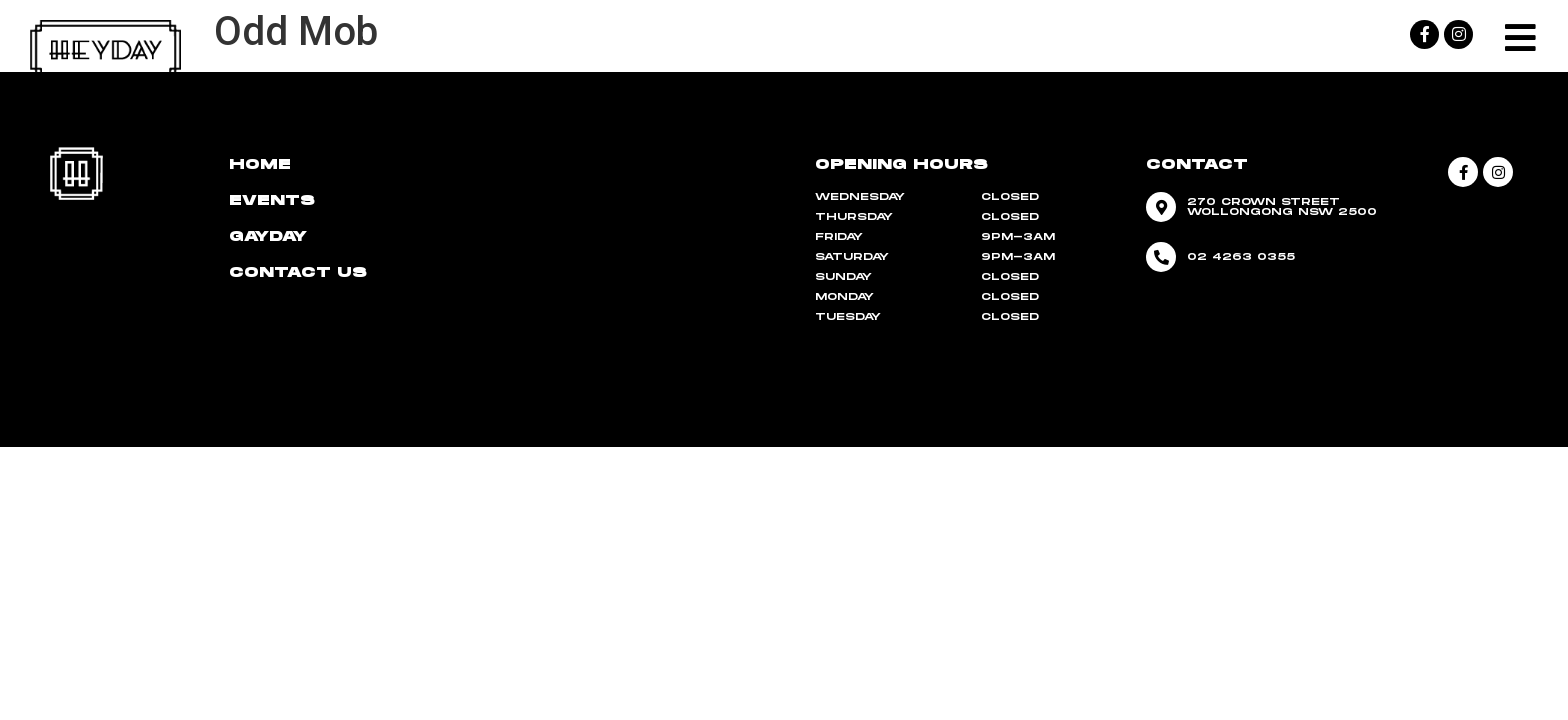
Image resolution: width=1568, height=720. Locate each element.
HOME (260, 164)
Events (272, 200)
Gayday (268, 236)
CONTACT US (298, 272)
